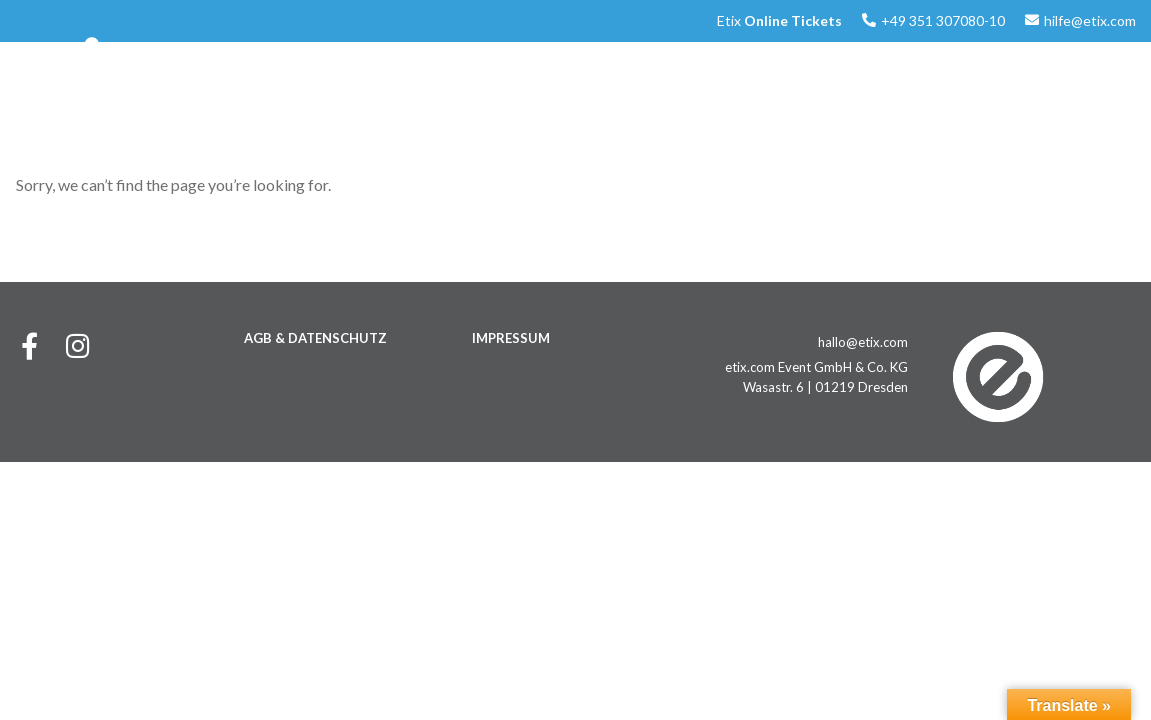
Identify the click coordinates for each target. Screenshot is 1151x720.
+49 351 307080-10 (943, 20)
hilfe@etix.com (1090, 20)
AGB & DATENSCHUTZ (315, 338)
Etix (779, 20)
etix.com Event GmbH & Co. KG (816, 367)
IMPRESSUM (511, 338)
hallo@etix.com (863, 342)
